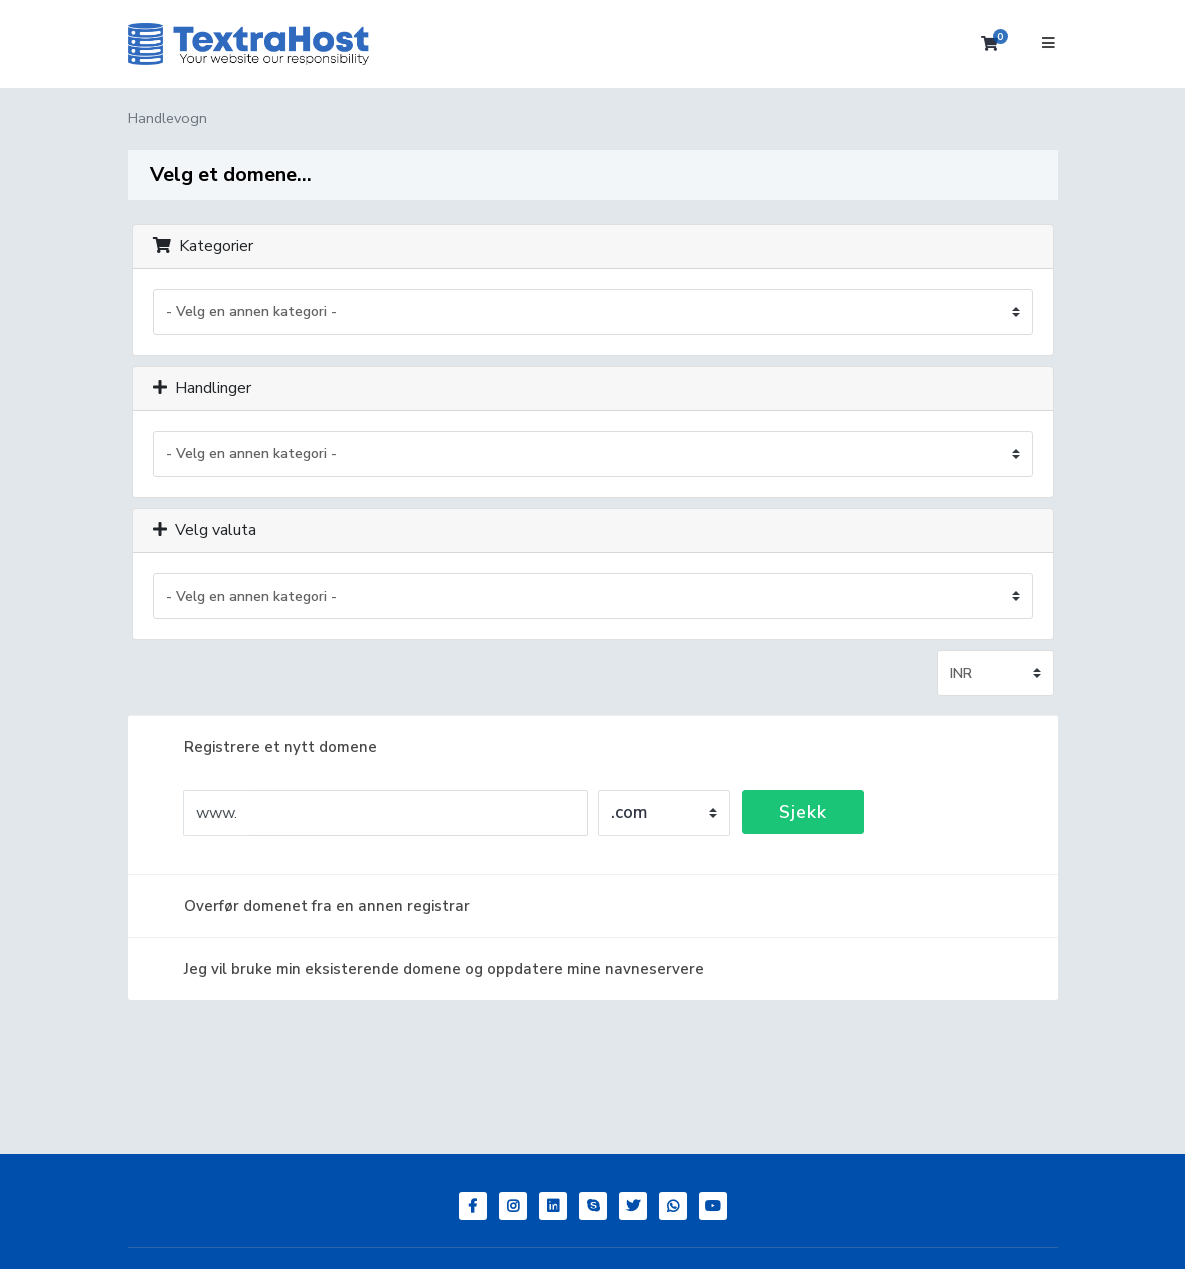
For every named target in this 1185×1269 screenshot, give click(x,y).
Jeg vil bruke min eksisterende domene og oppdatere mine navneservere (428, 969)
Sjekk (803, 812)
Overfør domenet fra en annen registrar (311, 906)
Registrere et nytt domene (264, 747)
